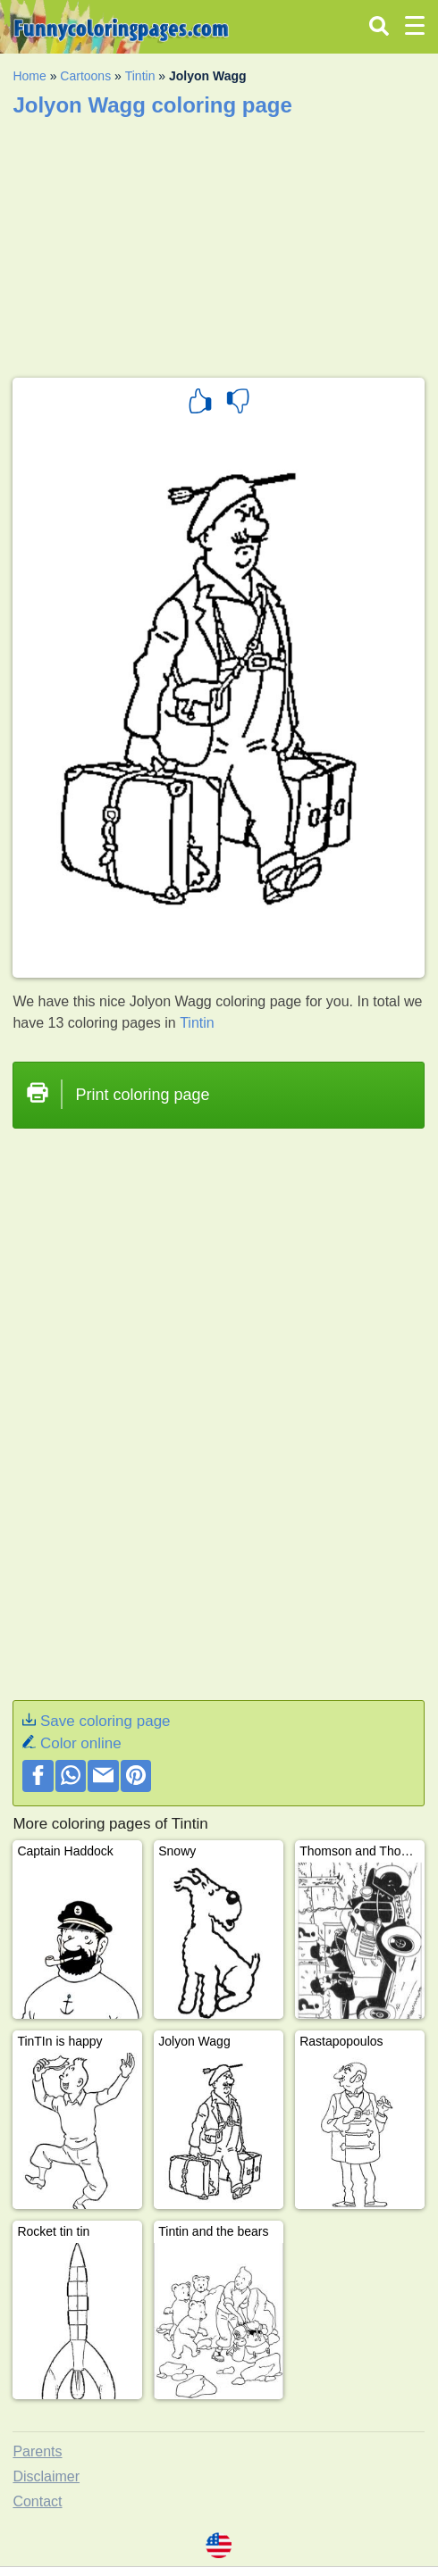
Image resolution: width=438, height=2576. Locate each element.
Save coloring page (105, 1721)
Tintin (140, 76)
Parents (37, 2451)
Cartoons (85, 76)
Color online (81, 1743)
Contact (37, 2501)
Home (29, 76)
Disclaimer (46, 2476)
